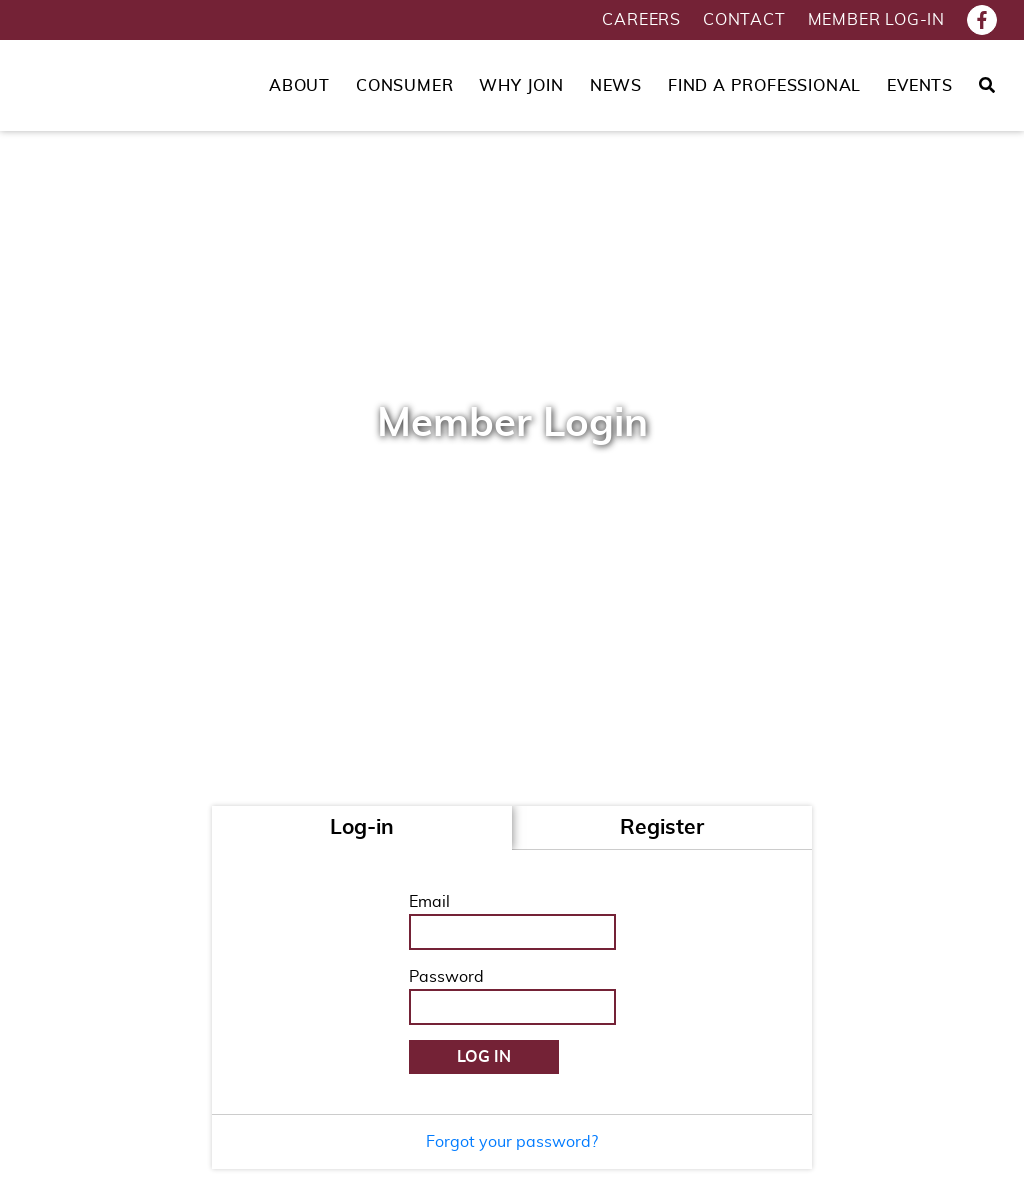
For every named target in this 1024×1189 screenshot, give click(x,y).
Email (429, 902)
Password (446, 977)
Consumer (404, 86)
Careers (641, 20)
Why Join (521, 86)
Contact (744, 20)
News (616, 86)
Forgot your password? (512, 1142)
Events (920, 86)
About (299, 86)
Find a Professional (764, 86)
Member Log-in (876, 20)
